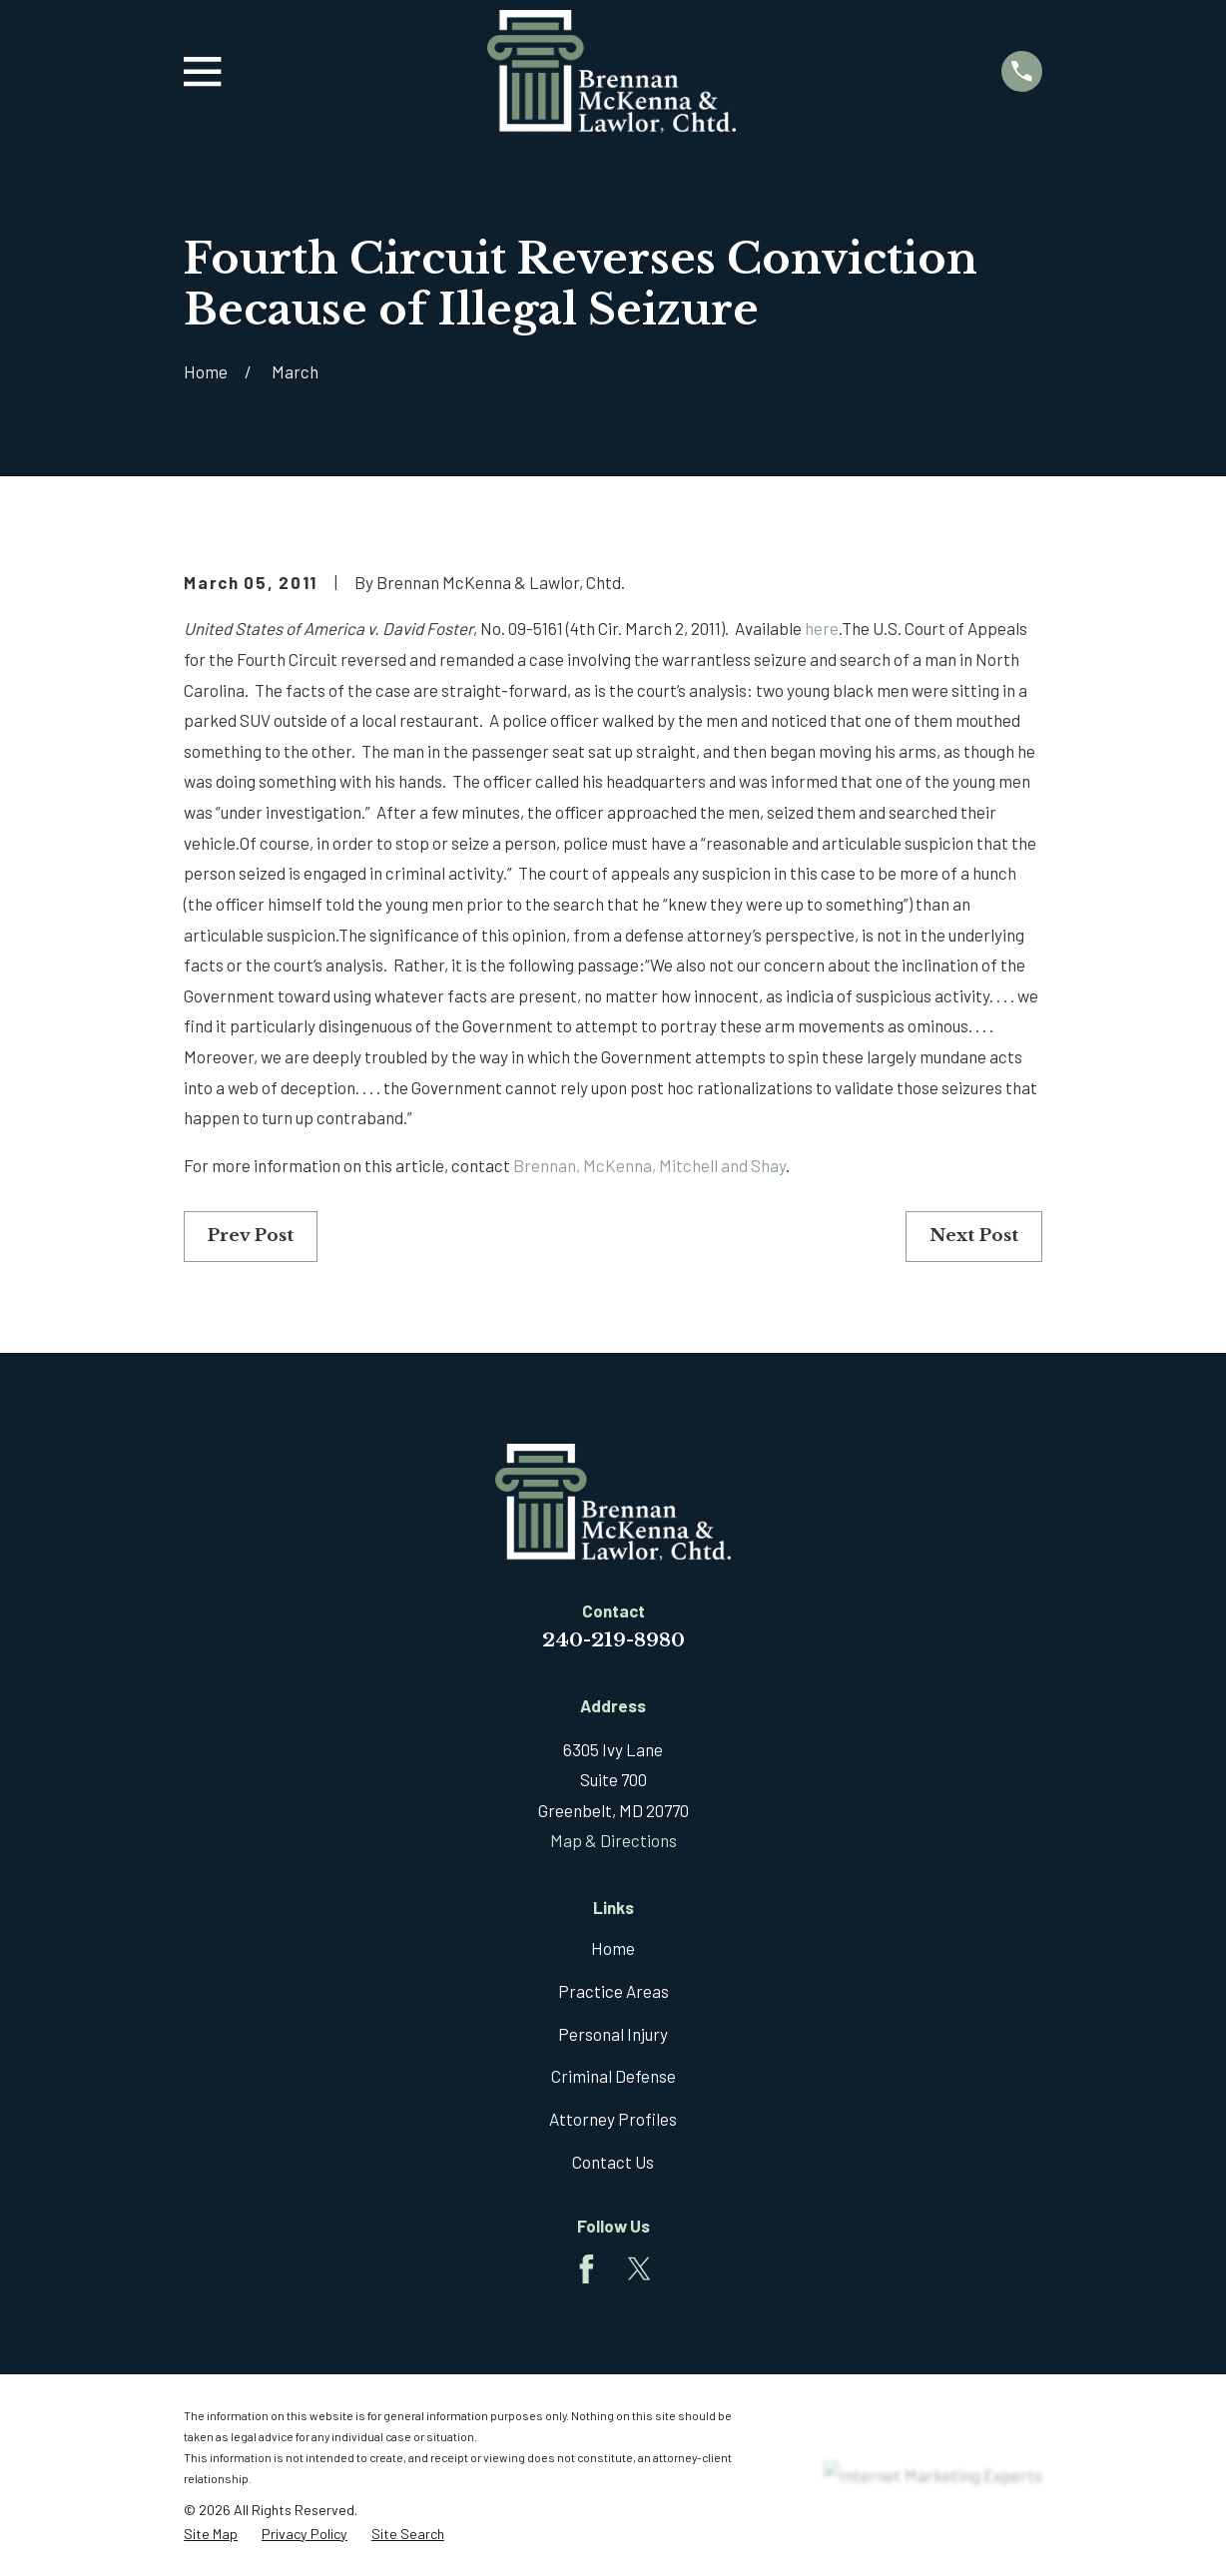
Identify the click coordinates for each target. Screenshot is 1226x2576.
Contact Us (613, 2162)
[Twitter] (639, 2268)
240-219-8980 (613, 1639)
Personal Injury (613, 2034)
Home (613, 1948)
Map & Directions (613, 1840)
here (822, 628)
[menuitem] (211, 2534)
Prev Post (251, 1235)
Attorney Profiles (613, 2119)
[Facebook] (586, 2268)
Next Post (973, 1235)
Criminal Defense (613, 2076)
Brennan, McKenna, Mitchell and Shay (649, 1165)
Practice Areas (613, 1991)
